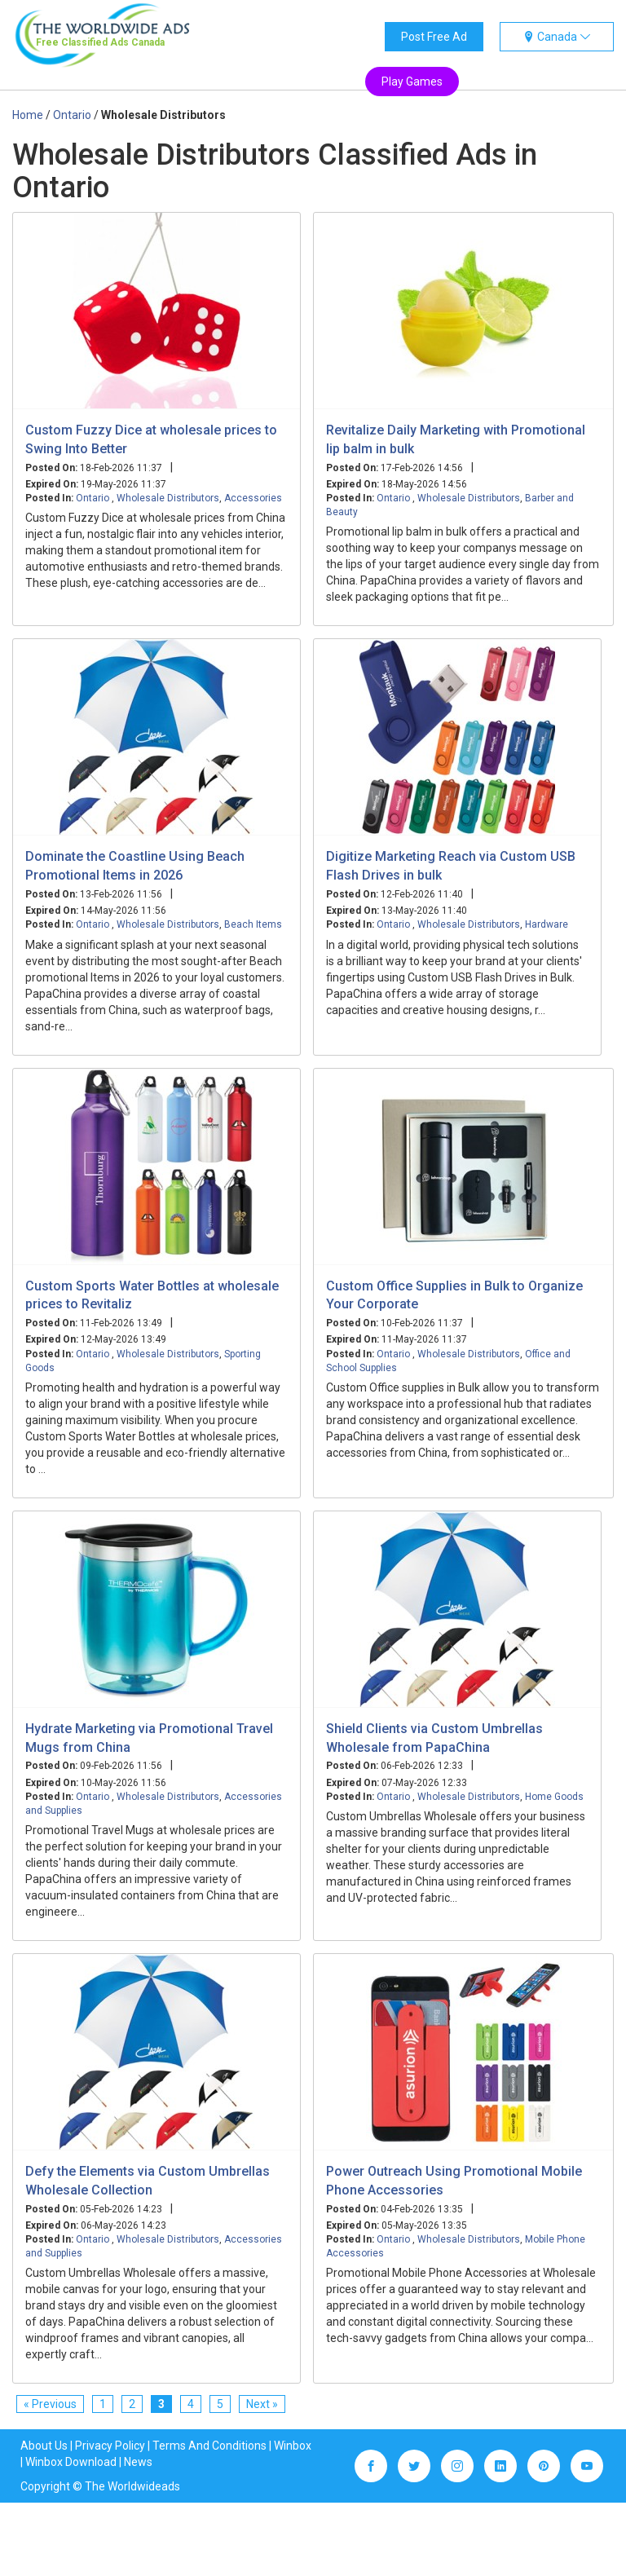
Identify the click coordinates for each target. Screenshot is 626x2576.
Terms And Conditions (209, 2445)
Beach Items (253, 924)
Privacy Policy (110, 2445)
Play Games (412, 81)
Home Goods (554, 1796)
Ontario (94, 498)
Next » (262, 2404)
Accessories (253, 498)
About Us (44, 2445)
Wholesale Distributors (168, 498)
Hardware (546, 924)
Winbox (292, 2445)
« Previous (50, 2404)
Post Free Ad (434, 36)
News (138, 2461)
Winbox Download (71, 2461)
